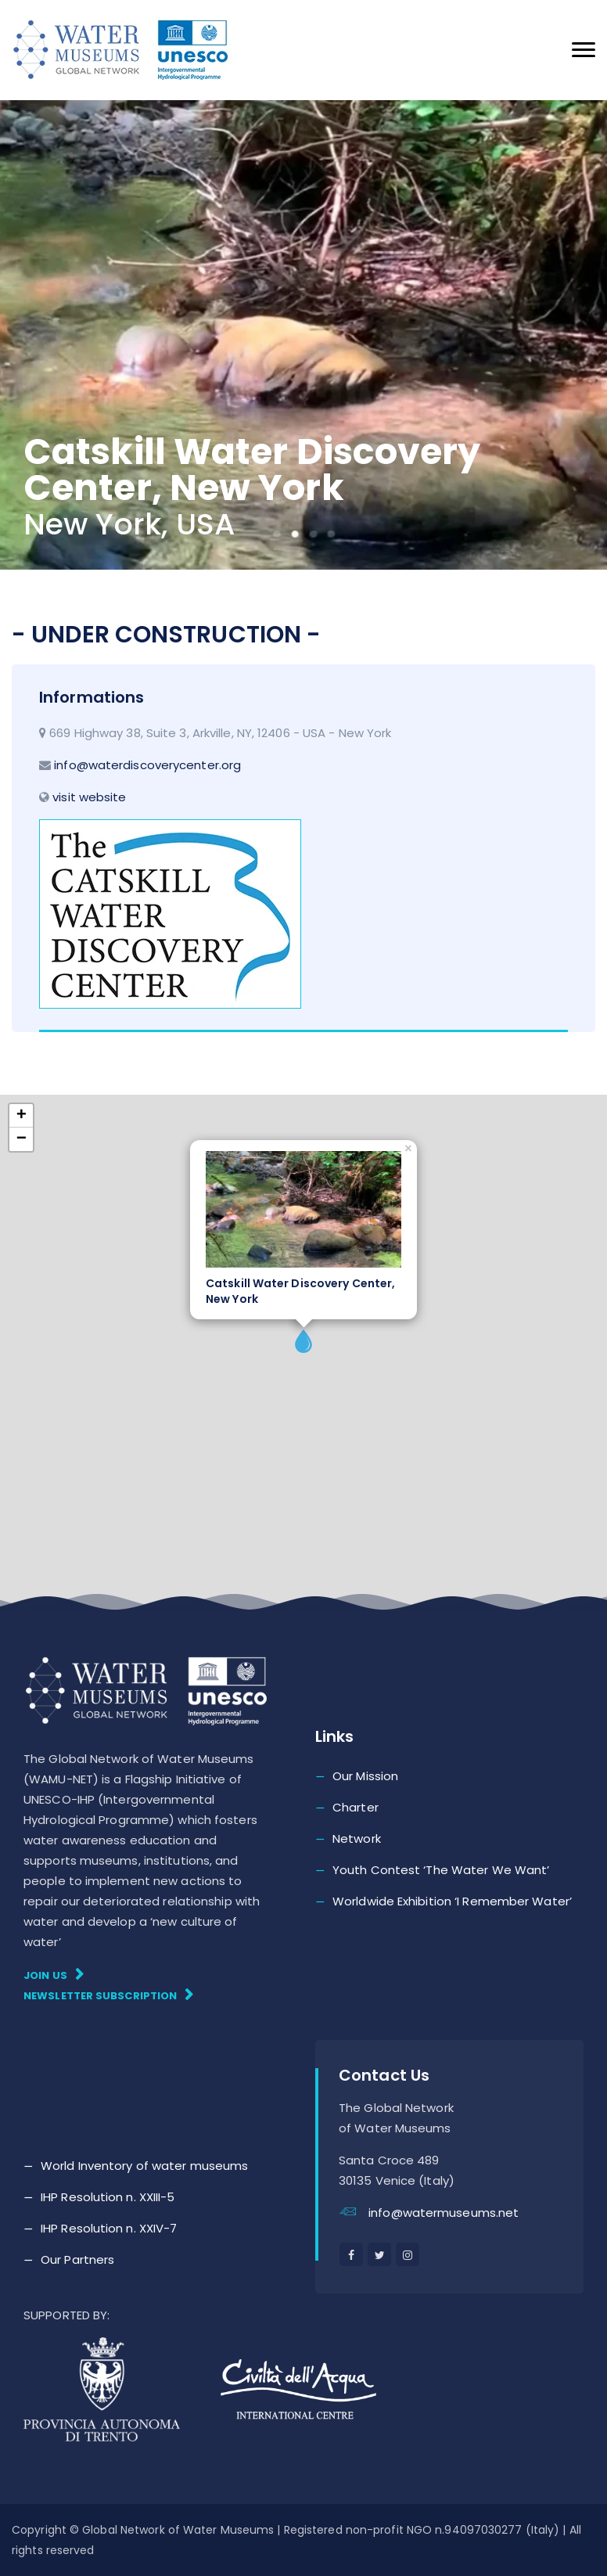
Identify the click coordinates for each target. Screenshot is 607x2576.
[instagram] (407, 2254)
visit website (89, 797)
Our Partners (77, 2259)
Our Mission (365, 1776)
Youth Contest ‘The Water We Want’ (440, 1870)
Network (356, 1838)
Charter (355, 1807)
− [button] (21, 1139)
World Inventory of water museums (144, 2165)
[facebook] (351, 2254)
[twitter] (379, 2254)
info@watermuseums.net (443, 2212)
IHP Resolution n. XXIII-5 (108, 2197)
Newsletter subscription (108, 1995)
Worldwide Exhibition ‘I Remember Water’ (452, 1901)
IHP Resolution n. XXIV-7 (109, 2228)
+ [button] (21, 1116)
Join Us (53, 1974)
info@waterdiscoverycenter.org (147, 765)
